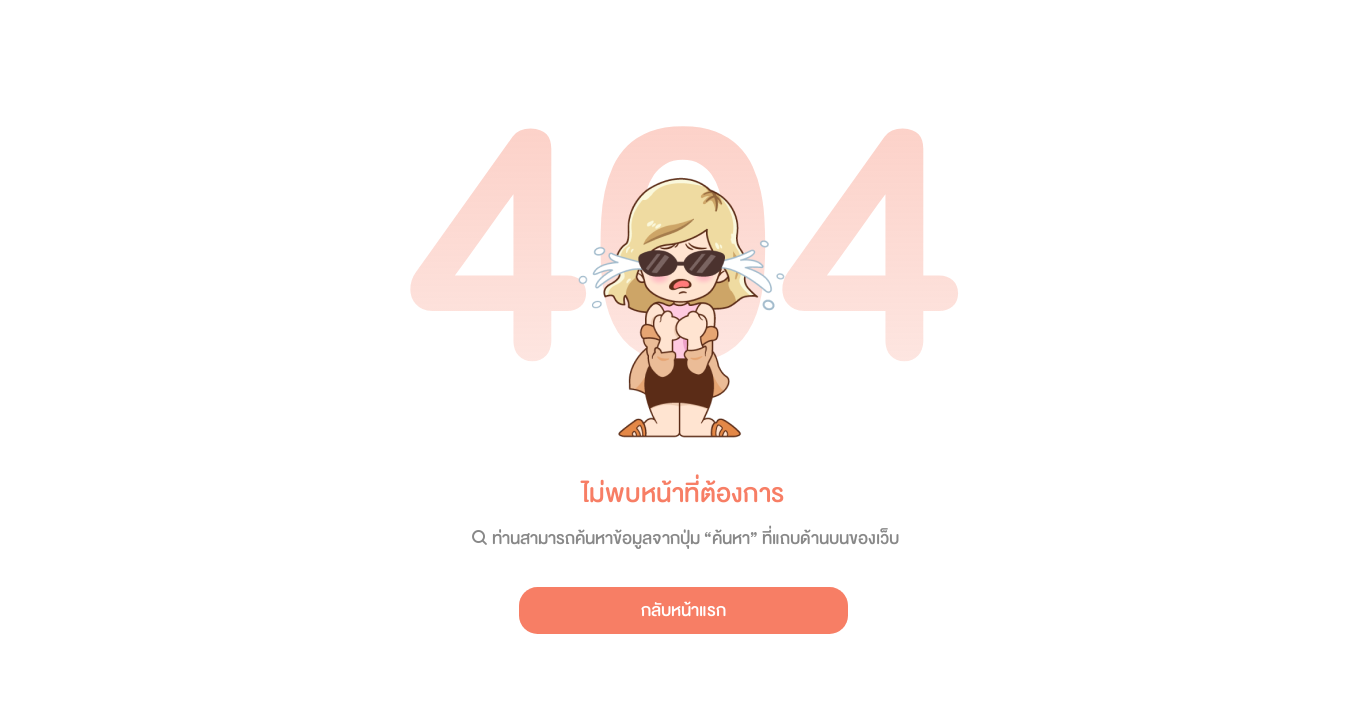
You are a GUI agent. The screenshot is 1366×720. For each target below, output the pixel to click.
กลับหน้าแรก (683, 610)
